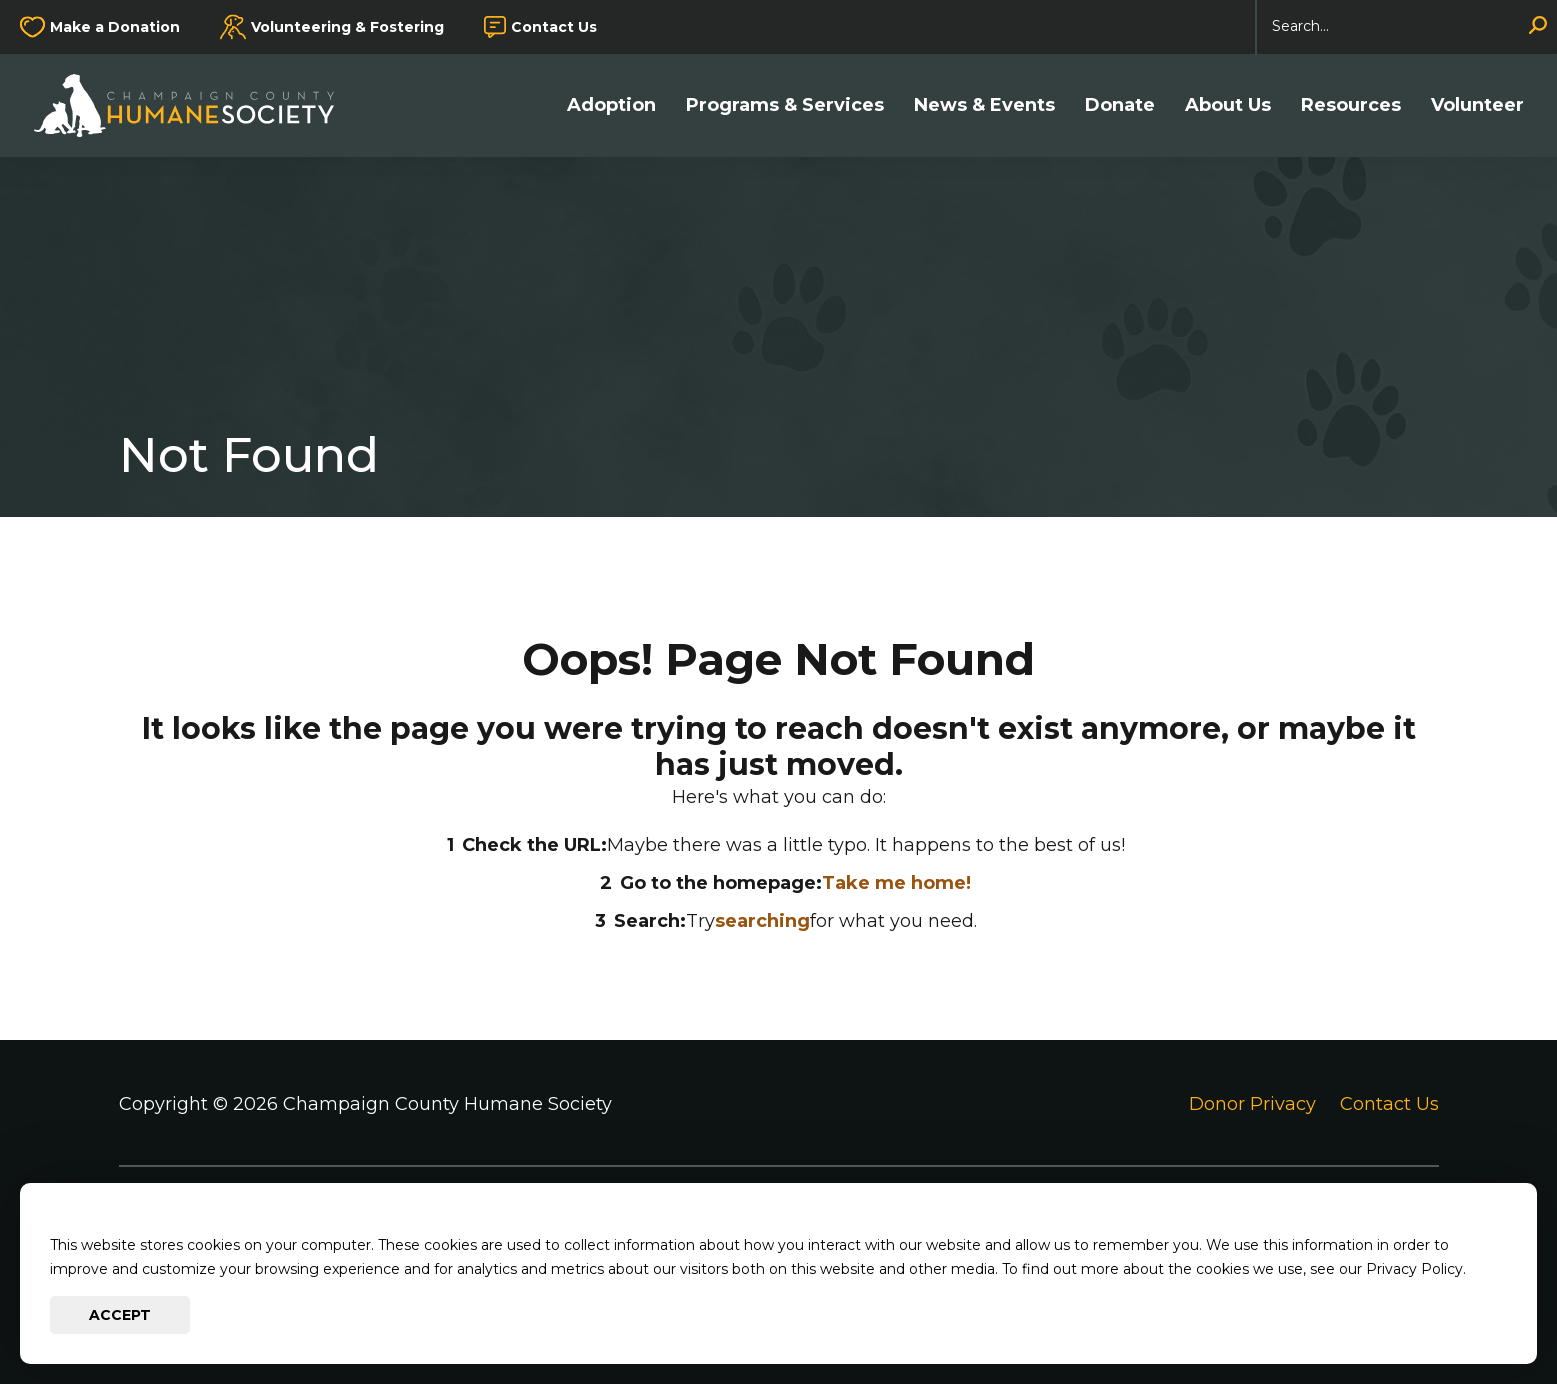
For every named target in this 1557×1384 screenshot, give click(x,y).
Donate (1120, 105)
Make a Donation (115, 27)
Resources (1351, 105)
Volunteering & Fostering (347, 27)
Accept (120, 1315)
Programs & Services (785, 105)
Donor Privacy (1252, 1104)
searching (762, 921)
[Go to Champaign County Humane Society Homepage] (194, 105)
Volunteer (1477, 105)
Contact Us (554, 27)
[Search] (1407, 27)
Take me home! (896, 883)
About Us (1228, 105)
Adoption (611, 105)
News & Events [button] (984, 105)
